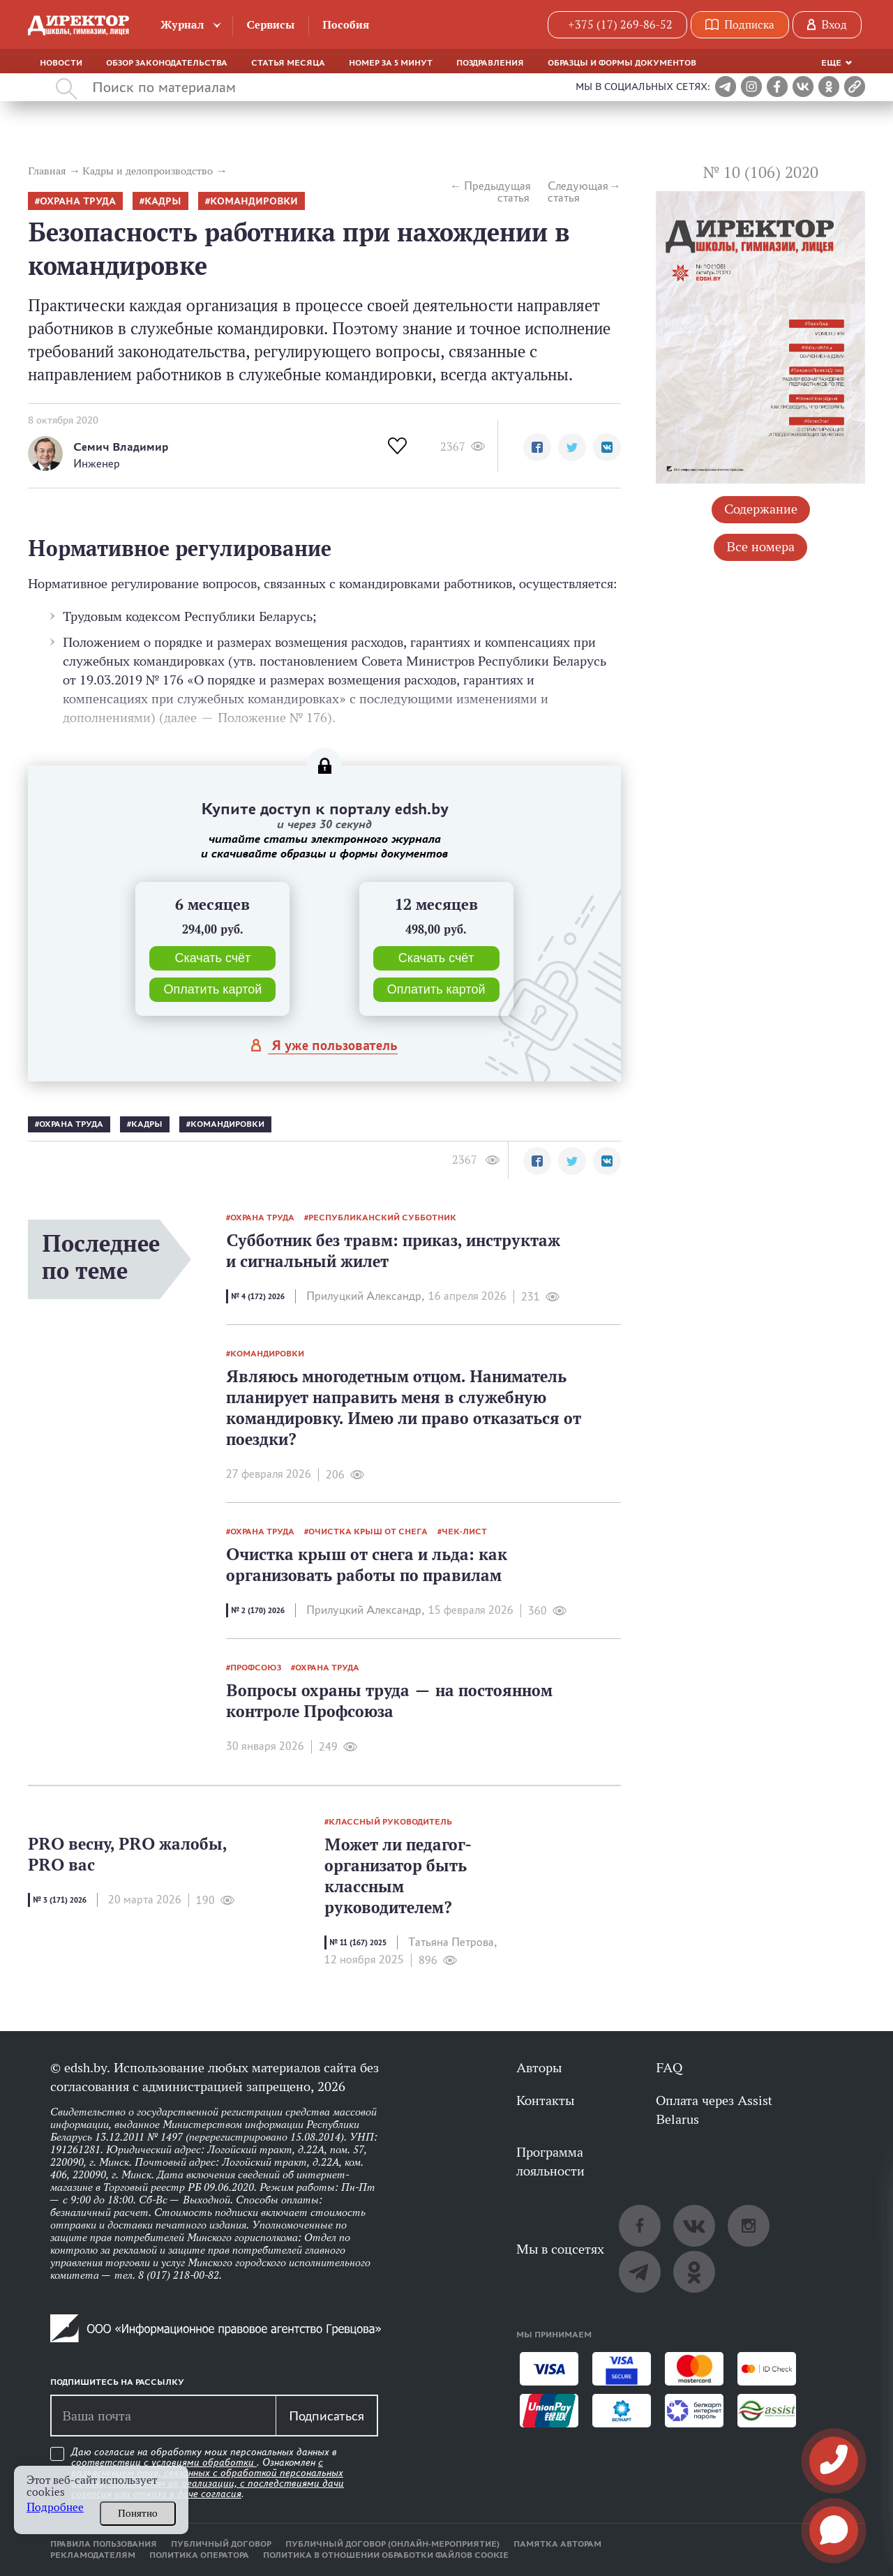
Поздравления (490, 63)
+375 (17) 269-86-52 (620, 25)
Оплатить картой (212, 989)
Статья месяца (288, 63)
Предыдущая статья (497, 192)
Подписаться (326, 2415)
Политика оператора (199, 2555)
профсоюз (255, 1667)
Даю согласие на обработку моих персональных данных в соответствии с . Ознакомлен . (207, 2473)
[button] (537, 447)
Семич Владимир (120, 447)
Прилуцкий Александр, (365, 1296)
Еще (831, 63)
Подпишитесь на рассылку (117, 2382)
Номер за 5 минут (391, 63)
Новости (61, 63)
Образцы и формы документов (622, 63)
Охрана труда (78, 201)
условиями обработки (204, 2462)
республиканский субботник (382, 1217)
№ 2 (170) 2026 (258, 1610)
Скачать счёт (212, 958)
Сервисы (270, 25)
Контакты (545, 2100)
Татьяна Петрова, (452, 1942)
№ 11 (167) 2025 (358, 1942)
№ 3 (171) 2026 (60, 1900)
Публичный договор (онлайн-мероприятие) (392, 2544)
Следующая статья (578, 192)
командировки (254, 201)
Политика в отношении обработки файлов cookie (386, 2555)
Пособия (345, 25)
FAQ (669, 2067)
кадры (162, 201)
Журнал (182, 25)
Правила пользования (103, 2544)
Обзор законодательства (166, 63)
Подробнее (55, 2507)
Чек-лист (464, 1531)
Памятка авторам (557, 2544)
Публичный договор (221, 2544)
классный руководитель (390, 1822)
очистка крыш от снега (368, 1531)
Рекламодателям (92, 2555)
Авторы (539, 2067)
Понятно (138, 2513)
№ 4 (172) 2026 (258, 1296)
